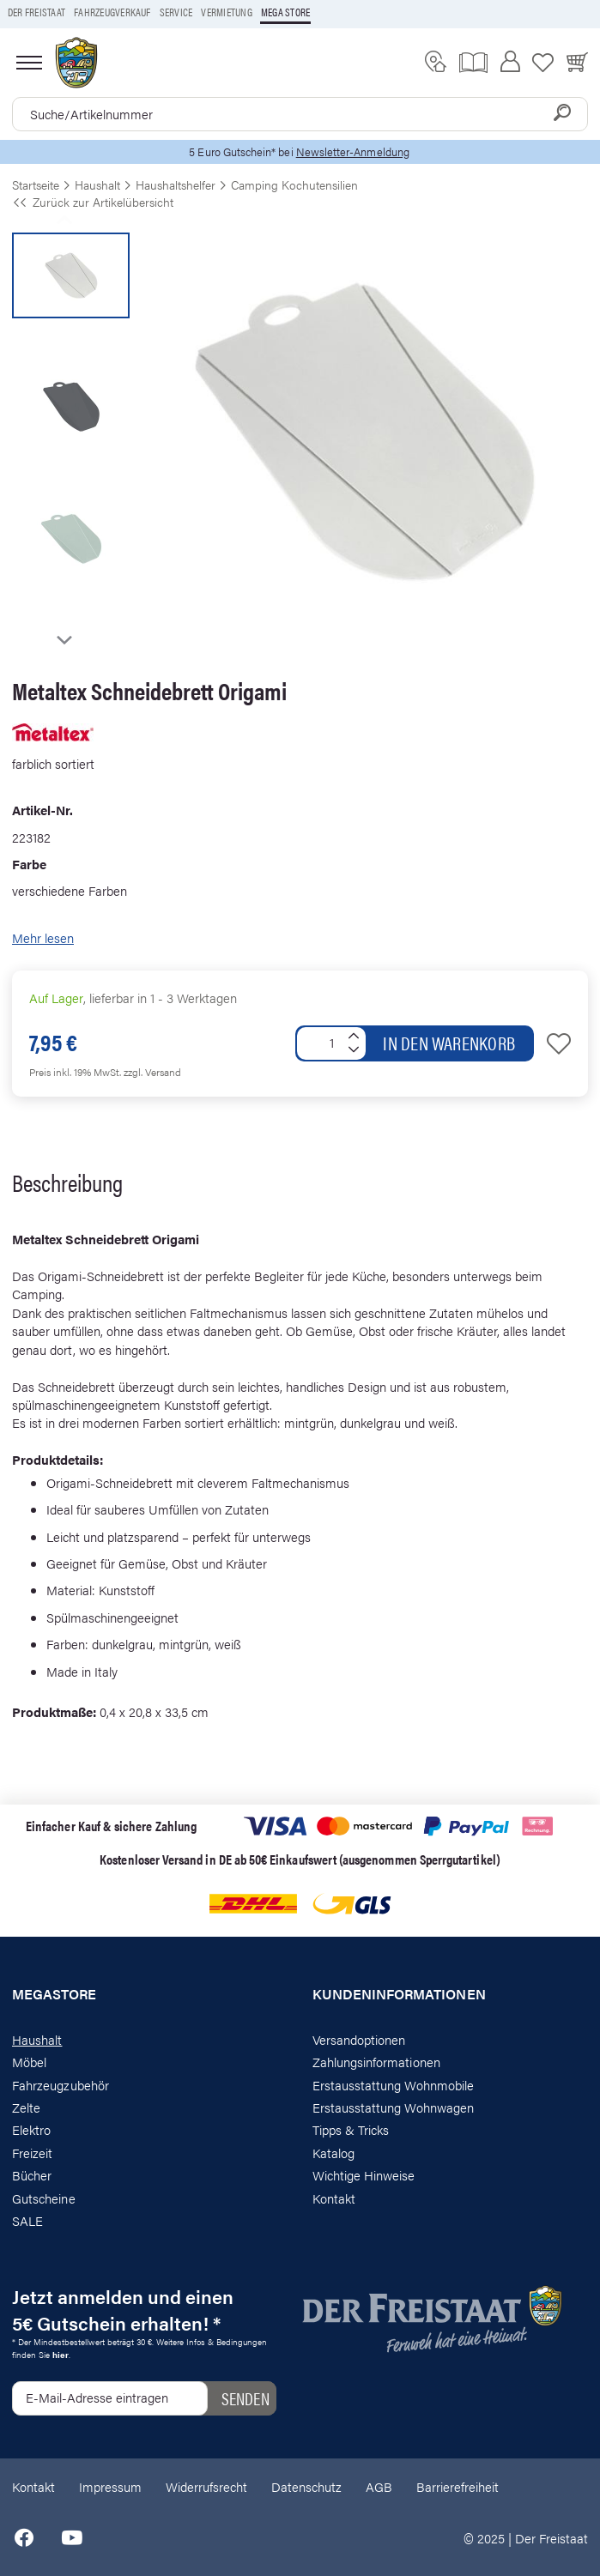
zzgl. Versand (152, 1071)
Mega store (285, 12)
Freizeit (32, 2153)
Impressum (110, 2486)
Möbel (29, 2062)
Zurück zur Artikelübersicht (92, 201)
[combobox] (300, 114)
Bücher (32, 2175)
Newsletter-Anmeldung (352, 151)
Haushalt (37, 2039)
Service (176, 12)
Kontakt (333, 2198)
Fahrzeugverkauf (112, 12)
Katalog (333, 2153)
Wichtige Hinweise (363, 2175)
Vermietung (226, 12)
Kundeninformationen (399, 1994)
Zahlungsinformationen (376, 2062)
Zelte (26, 2107)
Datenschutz (306, 2486)
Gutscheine (44, 2198)
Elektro (31, 2129)
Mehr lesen (43, 937)
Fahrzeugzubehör (60, 2085)
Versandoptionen (359, 2039)
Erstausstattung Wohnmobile (393, 2085)
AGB (379, 2486)
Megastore (54, 1994)
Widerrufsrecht (206, 2486)
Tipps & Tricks (351, 2129)
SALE (27, 2220)
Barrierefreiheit (457, 2486)
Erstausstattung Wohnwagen (393, 2107)
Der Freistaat (36, 12)
